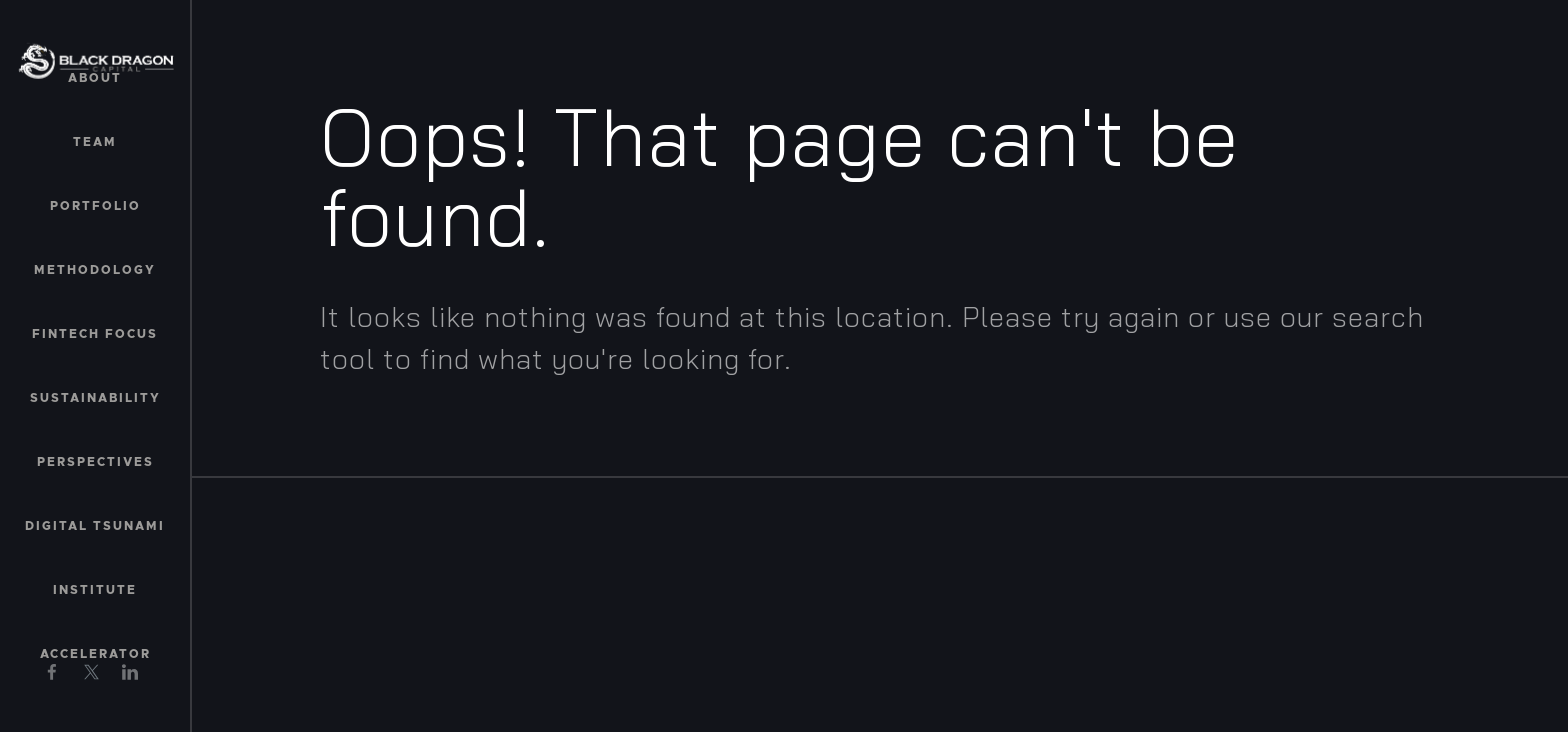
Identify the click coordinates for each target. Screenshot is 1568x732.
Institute (95, 590)
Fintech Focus (95, 334)
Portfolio (95, 206)
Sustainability (95, 398)
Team (95, 142)
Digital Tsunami (95, 526)
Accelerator (95, 654)
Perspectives (95, 462)
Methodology (95, 270)
